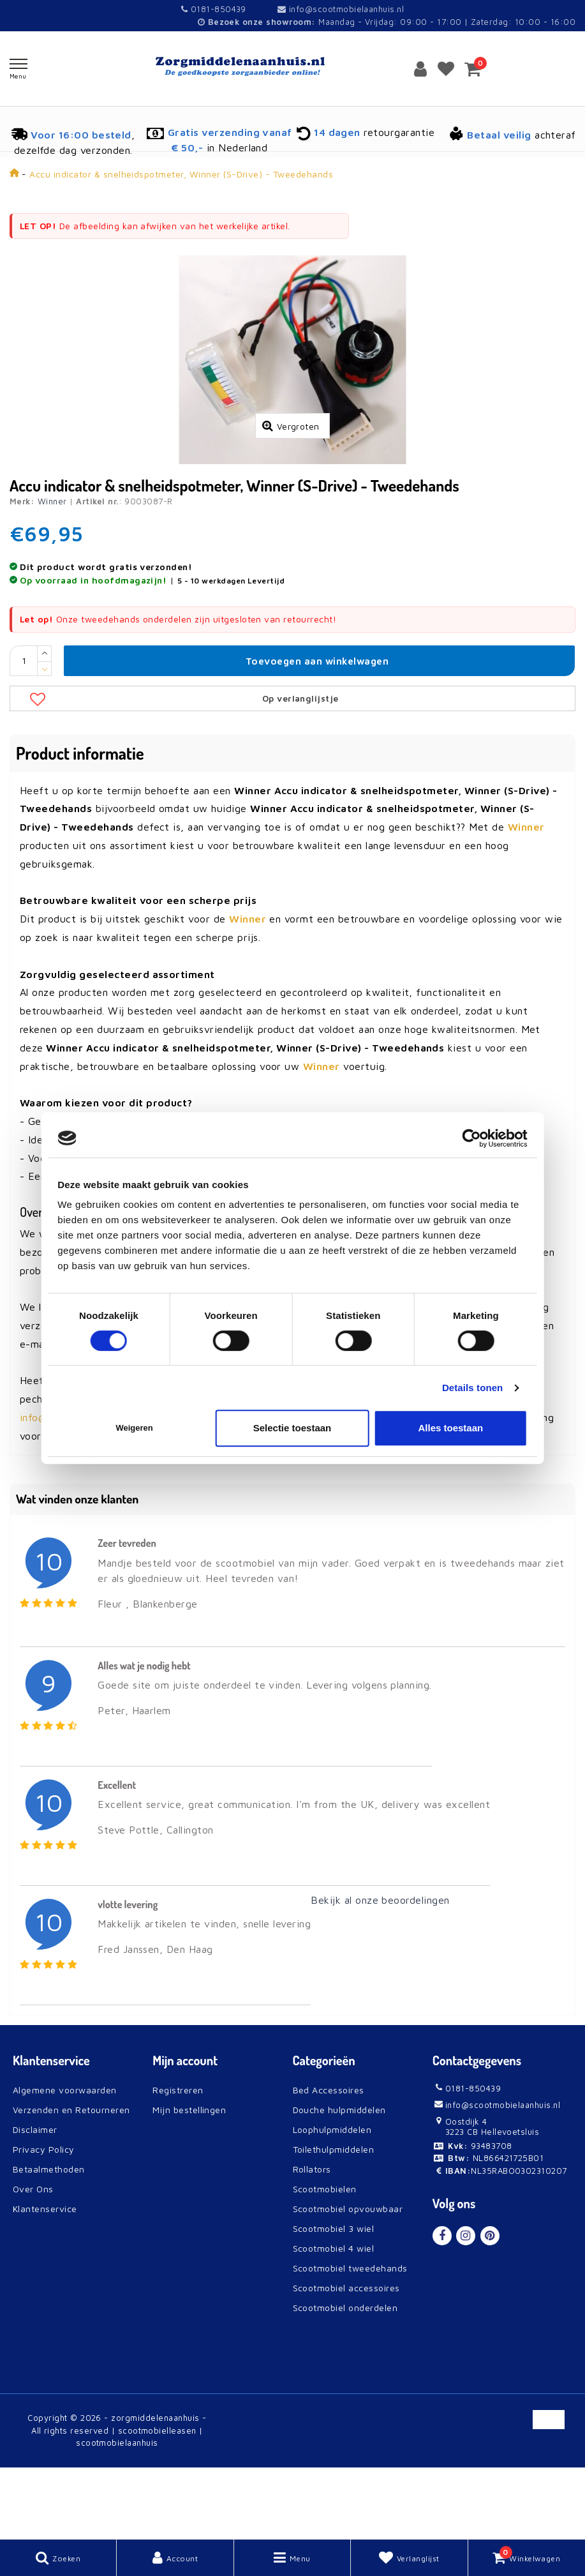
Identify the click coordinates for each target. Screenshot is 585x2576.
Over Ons (33, 2259)
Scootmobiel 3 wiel (333, 2298)
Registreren (177, 2160)
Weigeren (133, 1428)
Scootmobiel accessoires (346, 2358)
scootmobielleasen (157, 2501)
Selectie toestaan (292, 1427)
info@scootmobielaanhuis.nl (341, 9)
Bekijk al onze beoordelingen (380, 1970)
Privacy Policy (44, 2219)
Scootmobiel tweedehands (350, 2338)
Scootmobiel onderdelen (345, 2377)
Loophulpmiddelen (332, 2199)
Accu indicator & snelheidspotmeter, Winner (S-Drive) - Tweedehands (181, 174)
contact (141, 1469)
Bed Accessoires (328, 2160)
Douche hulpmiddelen (339, 2179)
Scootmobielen (325, 2259)
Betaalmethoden (49, 2239)
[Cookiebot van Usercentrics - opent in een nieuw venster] (472, 1138)
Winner (52, 571)
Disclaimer (35, 2199)
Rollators (312, 2239)
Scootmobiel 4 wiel (333, 2318)
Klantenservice (45, 2278)
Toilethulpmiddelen (333, 2219)
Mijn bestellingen (189, 2179)
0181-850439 (213, 9)
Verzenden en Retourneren (71, 2179)
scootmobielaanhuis (117, 2513)
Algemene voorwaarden (65, 2160)
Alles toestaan (450, 1427)
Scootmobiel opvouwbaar (348, 2278)
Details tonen (472, 1387)
